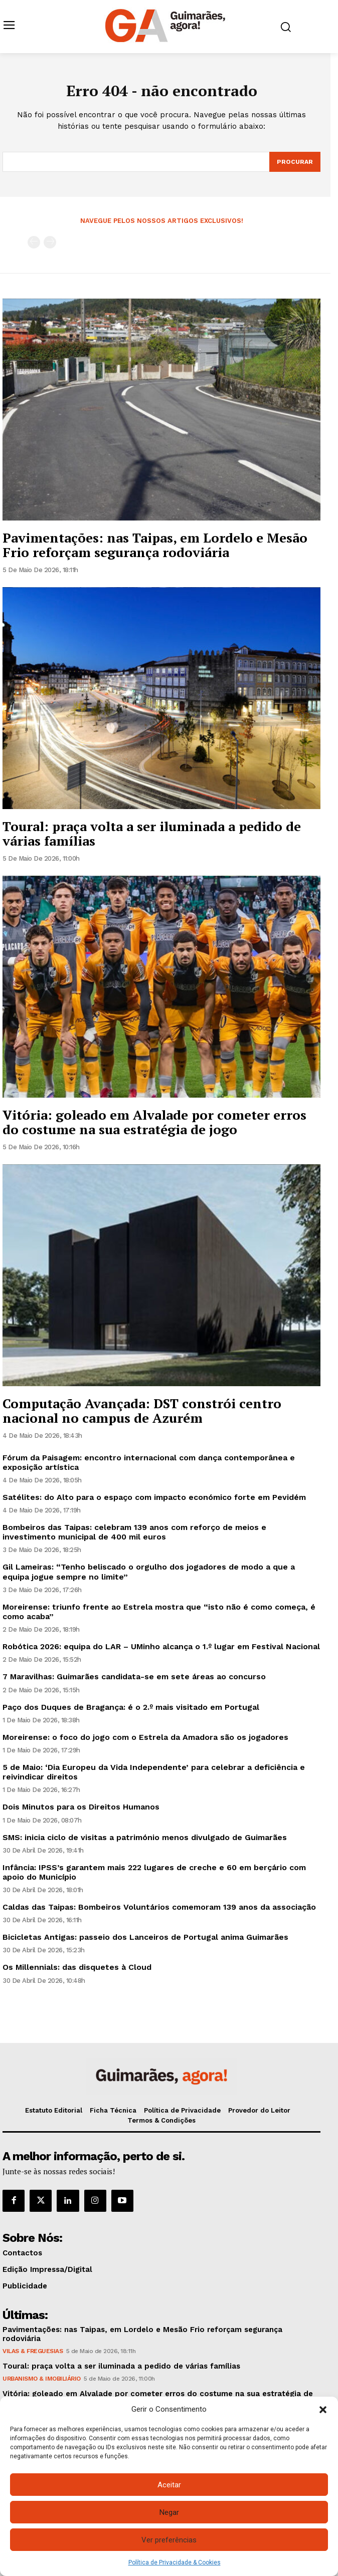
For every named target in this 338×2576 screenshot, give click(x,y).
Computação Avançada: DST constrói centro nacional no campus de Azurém (142, 1410)
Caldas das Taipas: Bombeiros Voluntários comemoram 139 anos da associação (159, 1907)
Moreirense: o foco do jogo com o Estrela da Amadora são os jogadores (145, 1737)
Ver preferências (169, 2539)
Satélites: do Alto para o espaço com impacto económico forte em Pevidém (154, 1497)
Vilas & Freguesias (33, 2351)
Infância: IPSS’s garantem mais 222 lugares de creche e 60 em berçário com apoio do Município (154, 1872)
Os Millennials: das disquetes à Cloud (77, 1967)
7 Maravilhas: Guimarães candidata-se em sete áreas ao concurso (134, 1676)
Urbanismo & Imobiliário (42, 2378)
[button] (323, 2410)
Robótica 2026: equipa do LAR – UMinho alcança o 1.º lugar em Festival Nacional (161, 1646)
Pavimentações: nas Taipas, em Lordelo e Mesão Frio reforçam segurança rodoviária (155, 545)
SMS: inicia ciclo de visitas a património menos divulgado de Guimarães (145, 1837)
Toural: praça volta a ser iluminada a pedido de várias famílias (152, 833)
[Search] (294, 162)
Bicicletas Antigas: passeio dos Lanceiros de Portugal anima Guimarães (145, 1937)
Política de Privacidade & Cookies (174, 2562)
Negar (169, 2512)
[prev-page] (34, 242)
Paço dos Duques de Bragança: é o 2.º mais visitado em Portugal (131, 1707)
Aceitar (169, 2484)
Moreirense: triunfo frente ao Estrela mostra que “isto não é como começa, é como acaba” (159, 1611)
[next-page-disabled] (50, 242)
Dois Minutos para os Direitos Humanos (81, 1807)
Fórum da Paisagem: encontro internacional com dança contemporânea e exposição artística (149, 1462)
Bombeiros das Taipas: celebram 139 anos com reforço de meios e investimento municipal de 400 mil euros (134, 1531)
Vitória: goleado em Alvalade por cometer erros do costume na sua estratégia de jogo (154, 1122)
